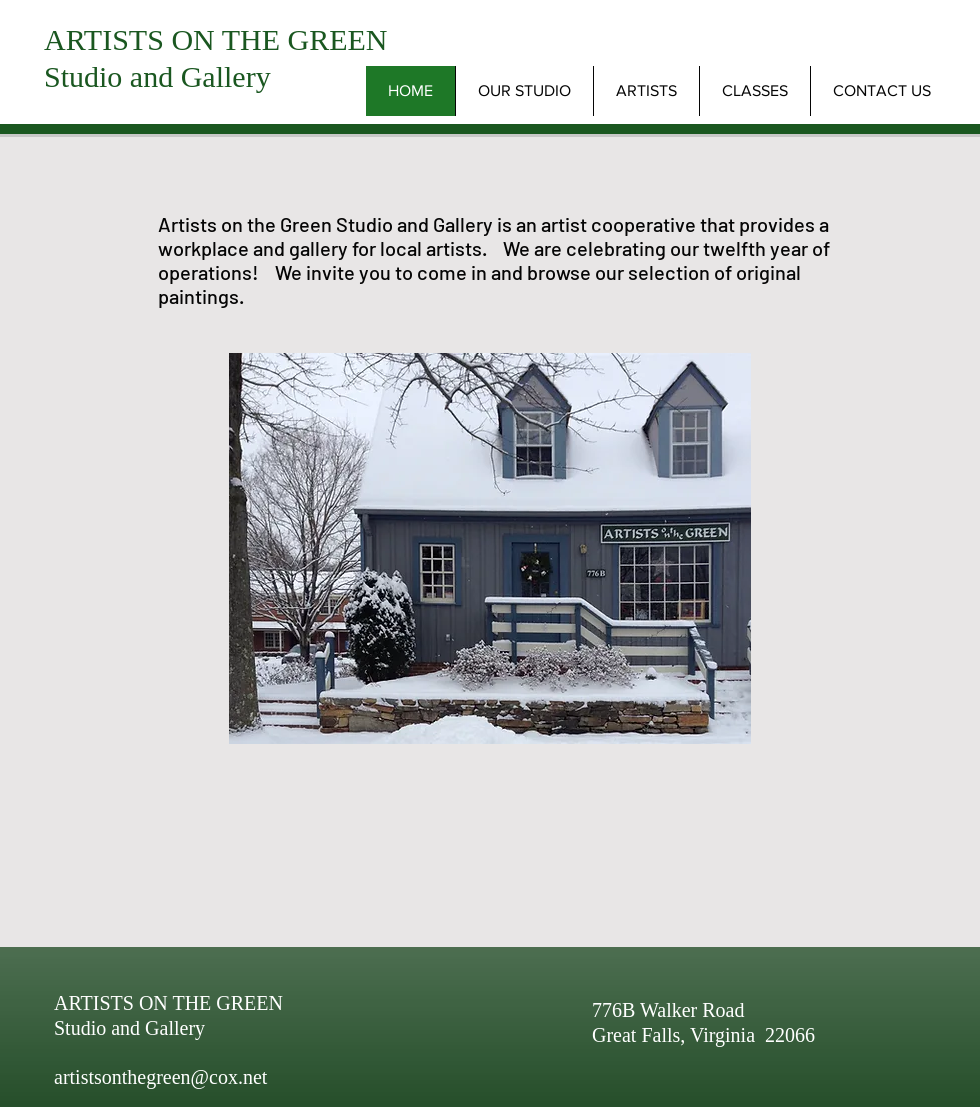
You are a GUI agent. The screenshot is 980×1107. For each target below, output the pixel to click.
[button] (646, 91)
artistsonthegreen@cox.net (160, 1077)
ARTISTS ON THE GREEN (215, 39)
